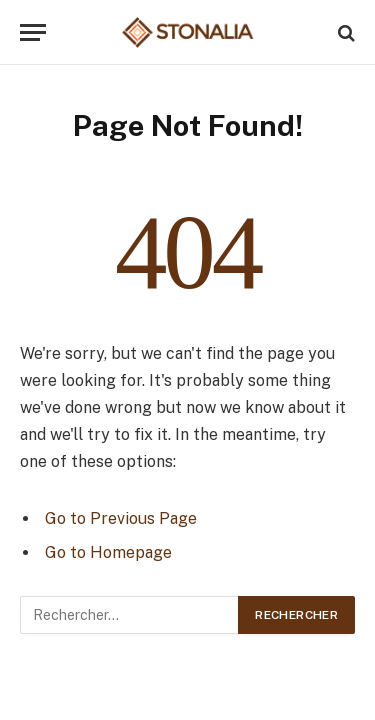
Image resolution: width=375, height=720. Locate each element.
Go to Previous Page (121, 518)
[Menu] (33, 32)
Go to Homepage (108, 552)
